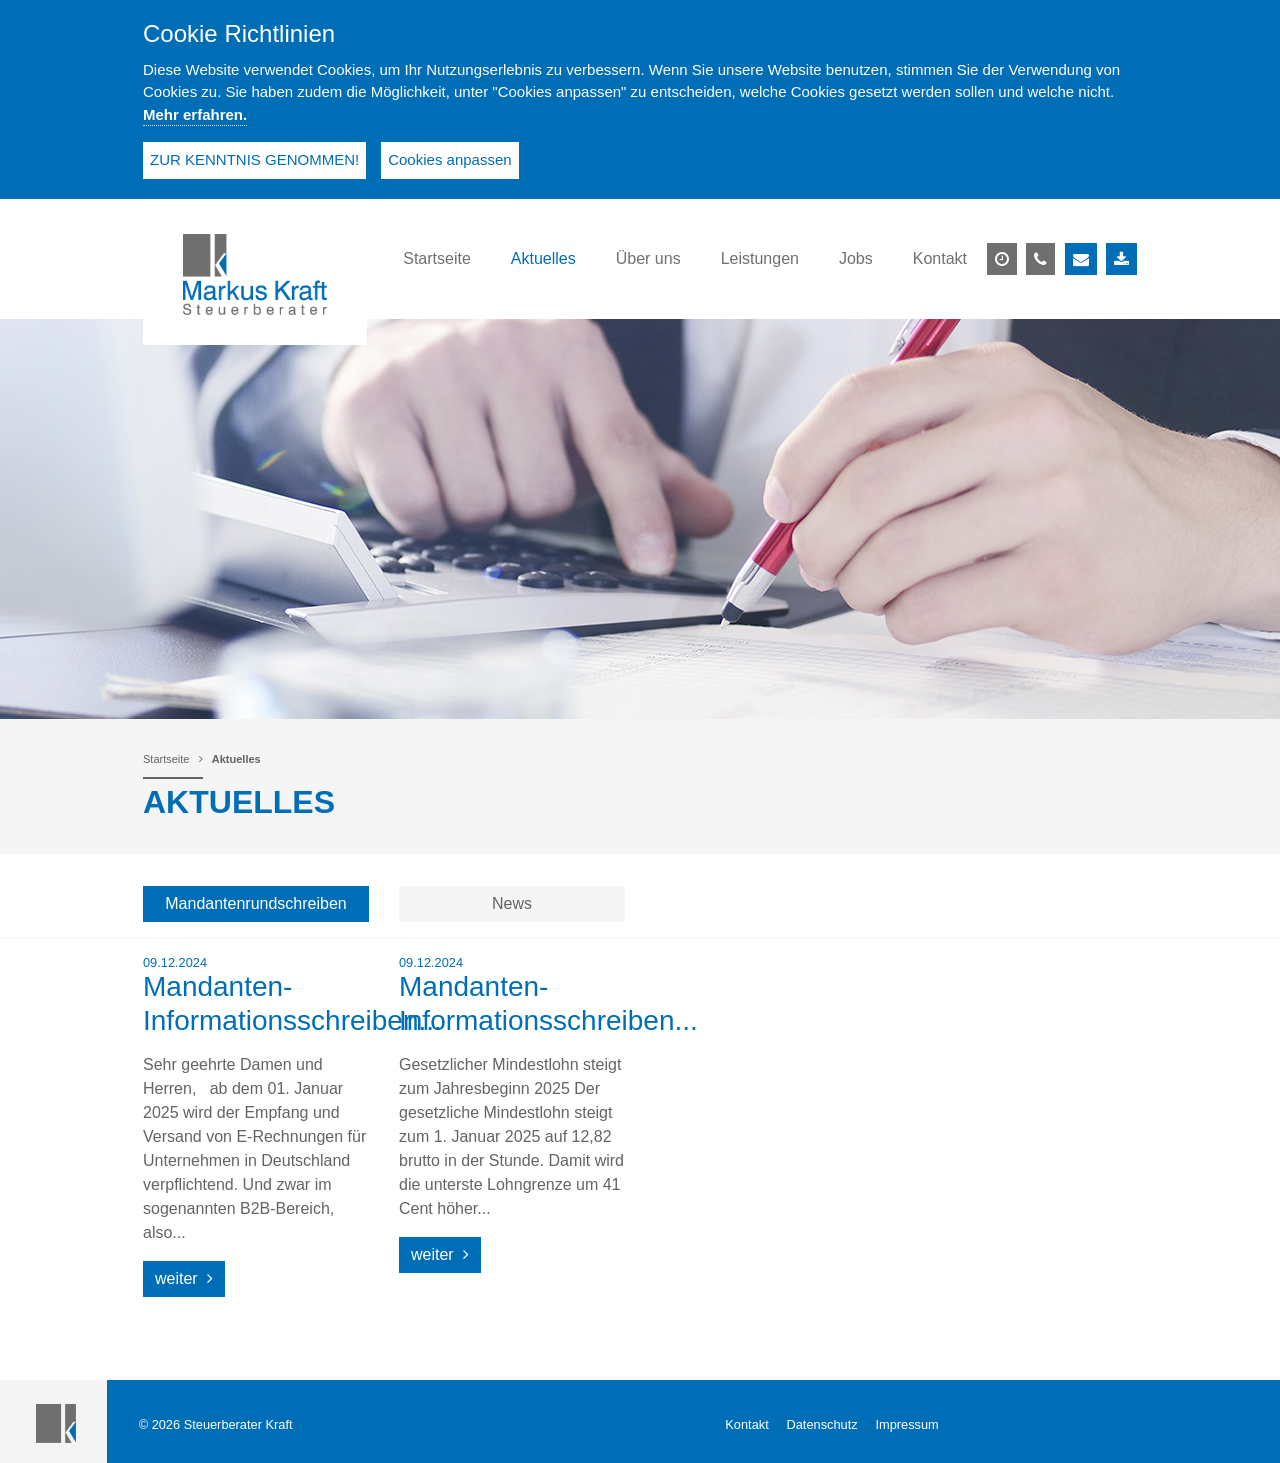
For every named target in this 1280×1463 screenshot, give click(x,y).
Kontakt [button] (940, 258)
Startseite (166, 759)
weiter (184, 1278)
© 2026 (216, 1424)
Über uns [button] (648, 258)
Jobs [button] (856, 258)
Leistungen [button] (760, 258)
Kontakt (746, 1424)
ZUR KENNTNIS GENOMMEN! (254, 159)
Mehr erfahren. (195, 114)
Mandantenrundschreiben (255, 903)
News (512, 903)
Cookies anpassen (449, 159)
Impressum (906, 1424)
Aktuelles (236, 759)
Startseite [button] (437, 258)
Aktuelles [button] (543, 258)
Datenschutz (822, 1424)
